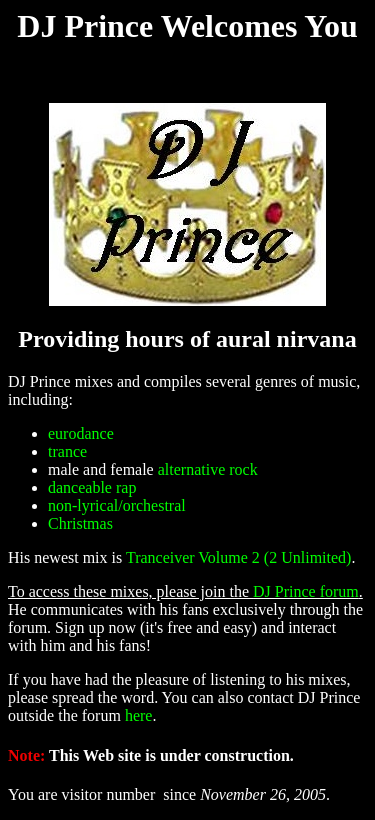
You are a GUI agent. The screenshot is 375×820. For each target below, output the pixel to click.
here (139, 715)
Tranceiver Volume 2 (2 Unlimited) (238, 557)
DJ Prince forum (306, 591)
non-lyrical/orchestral (117, 505)
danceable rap (92, 487)
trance (67, 451)
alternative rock (208, 469)
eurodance (81, 433)
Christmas (80, 523)
